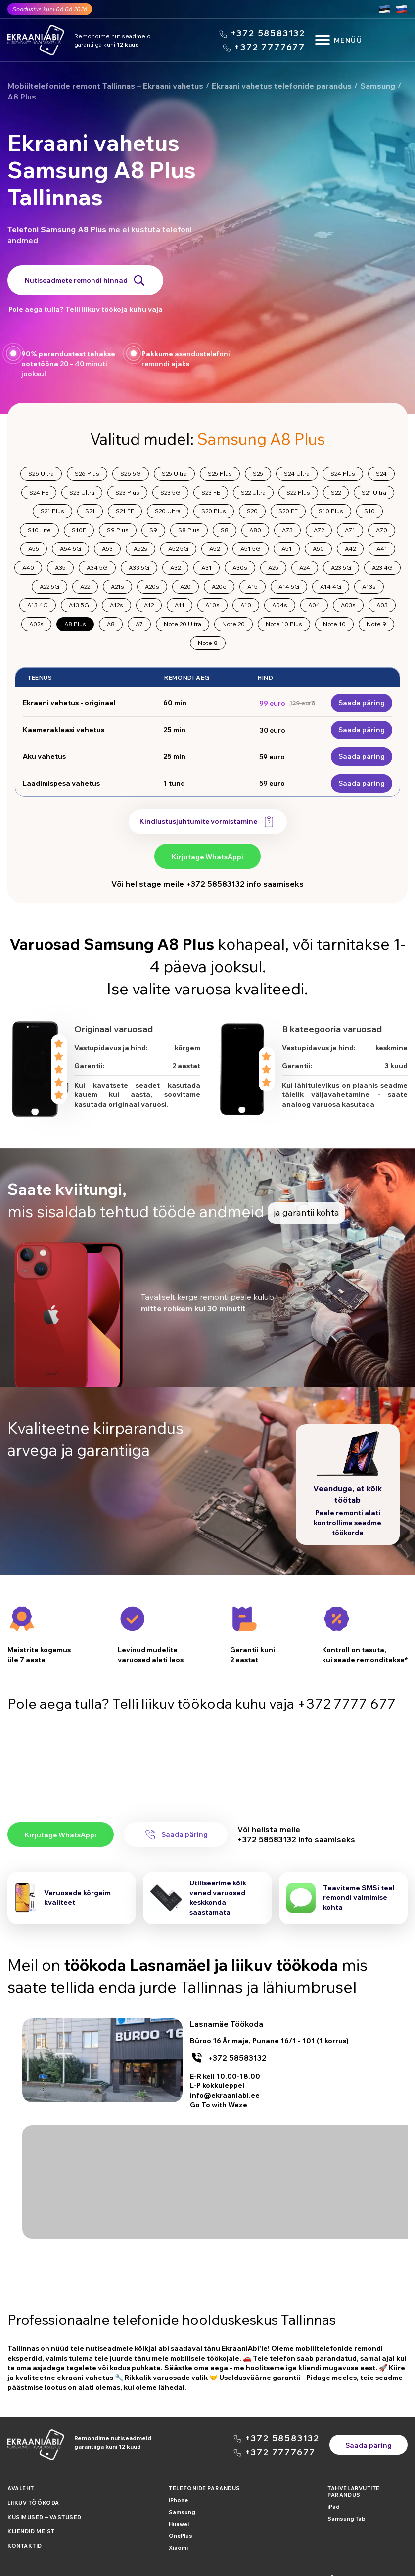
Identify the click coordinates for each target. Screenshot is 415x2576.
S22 (336, 492)
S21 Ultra (374, 492)
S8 (225, 530)
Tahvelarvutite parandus (353, 2476)
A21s (117, 586)
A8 (111, 624)
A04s (279, 605)
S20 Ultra (168, 511)
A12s (116, 605)
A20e (219, 586)
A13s (369, 586)
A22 (85, 586)
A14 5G (288, 586)
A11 (179, 605)
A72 (319, 530)
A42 (350, 548)
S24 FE (38, 492)
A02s (36, 624)
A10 (245, 605)
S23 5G (170, 492)
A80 (255, 530)
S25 (258, 473)
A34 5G (97, 567)
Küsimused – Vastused (44, 2502)
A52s (140, 548)
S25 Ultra (174, 473)
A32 (175, 567)
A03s (348, 605)
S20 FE (288, 511)
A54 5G (70, 548)
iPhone (178, 2485)
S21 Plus (52, 511)
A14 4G (330, 586)
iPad (333, 2492)
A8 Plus (75, 624)
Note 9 (376, 624)
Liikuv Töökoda (33, 2488)
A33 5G (139, 567)
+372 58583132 (268, 33)
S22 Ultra (253, 492)
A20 (185, 586)
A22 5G (49, 586)
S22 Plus (298, 492)
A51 (286, 548)
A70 (381, 530)
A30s (239, 567)
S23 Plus (127, 492)
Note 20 (233, 624)
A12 (149, 605)
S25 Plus (220, 473)
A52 (214, 548)
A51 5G (250, 548)
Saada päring (361, 702)
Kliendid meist (31, 2517)
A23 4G (382, 567)
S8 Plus (189, 530)
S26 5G (130, 473)
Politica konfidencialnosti (44, 2564)
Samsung (182, 2497)
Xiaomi (178, 2533)
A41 (381, 548)
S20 (252, 511)
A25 (273, 567)
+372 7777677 (269, 46)
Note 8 (208, 642)
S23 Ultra (81, 492)
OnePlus (180, 2521)
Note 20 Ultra (182, 624)
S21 (90, 511)
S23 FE (210, 492)
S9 (153, 530)
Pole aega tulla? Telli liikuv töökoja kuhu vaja (85, 309)
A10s (212, 605)
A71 (350, 530)
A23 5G (341, 567)
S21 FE (125, 511)
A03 (382, 605)
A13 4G (37, 605)
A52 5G (178, 548)
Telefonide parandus (204, 2473)
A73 (287, 530)
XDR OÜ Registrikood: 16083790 (359, 2564)
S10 (369, 511)
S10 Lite (39, 530)
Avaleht (20, 2473)
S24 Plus (342, 473)
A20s (152, 586)
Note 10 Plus (284, 624)
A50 (318, 548)
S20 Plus (213, 511)
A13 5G (79, 605)
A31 (206, 567)
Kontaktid (24, 2531)
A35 (60, 567)
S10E (79, 530)
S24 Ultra (297, 473)
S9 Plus (118, 530)
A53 (107, 548)
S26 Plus (87, 473)
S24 (381, 473)
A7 (139, 624)
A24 (304, 567)
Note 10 (334, 624)
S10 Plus (331, 511)
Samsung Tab (346, 2504)
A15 (252, 586)
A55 (33, 548)
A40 (28, 567)
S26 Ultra (41, 473)
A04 (314, 605)
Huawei (179, 2509)
